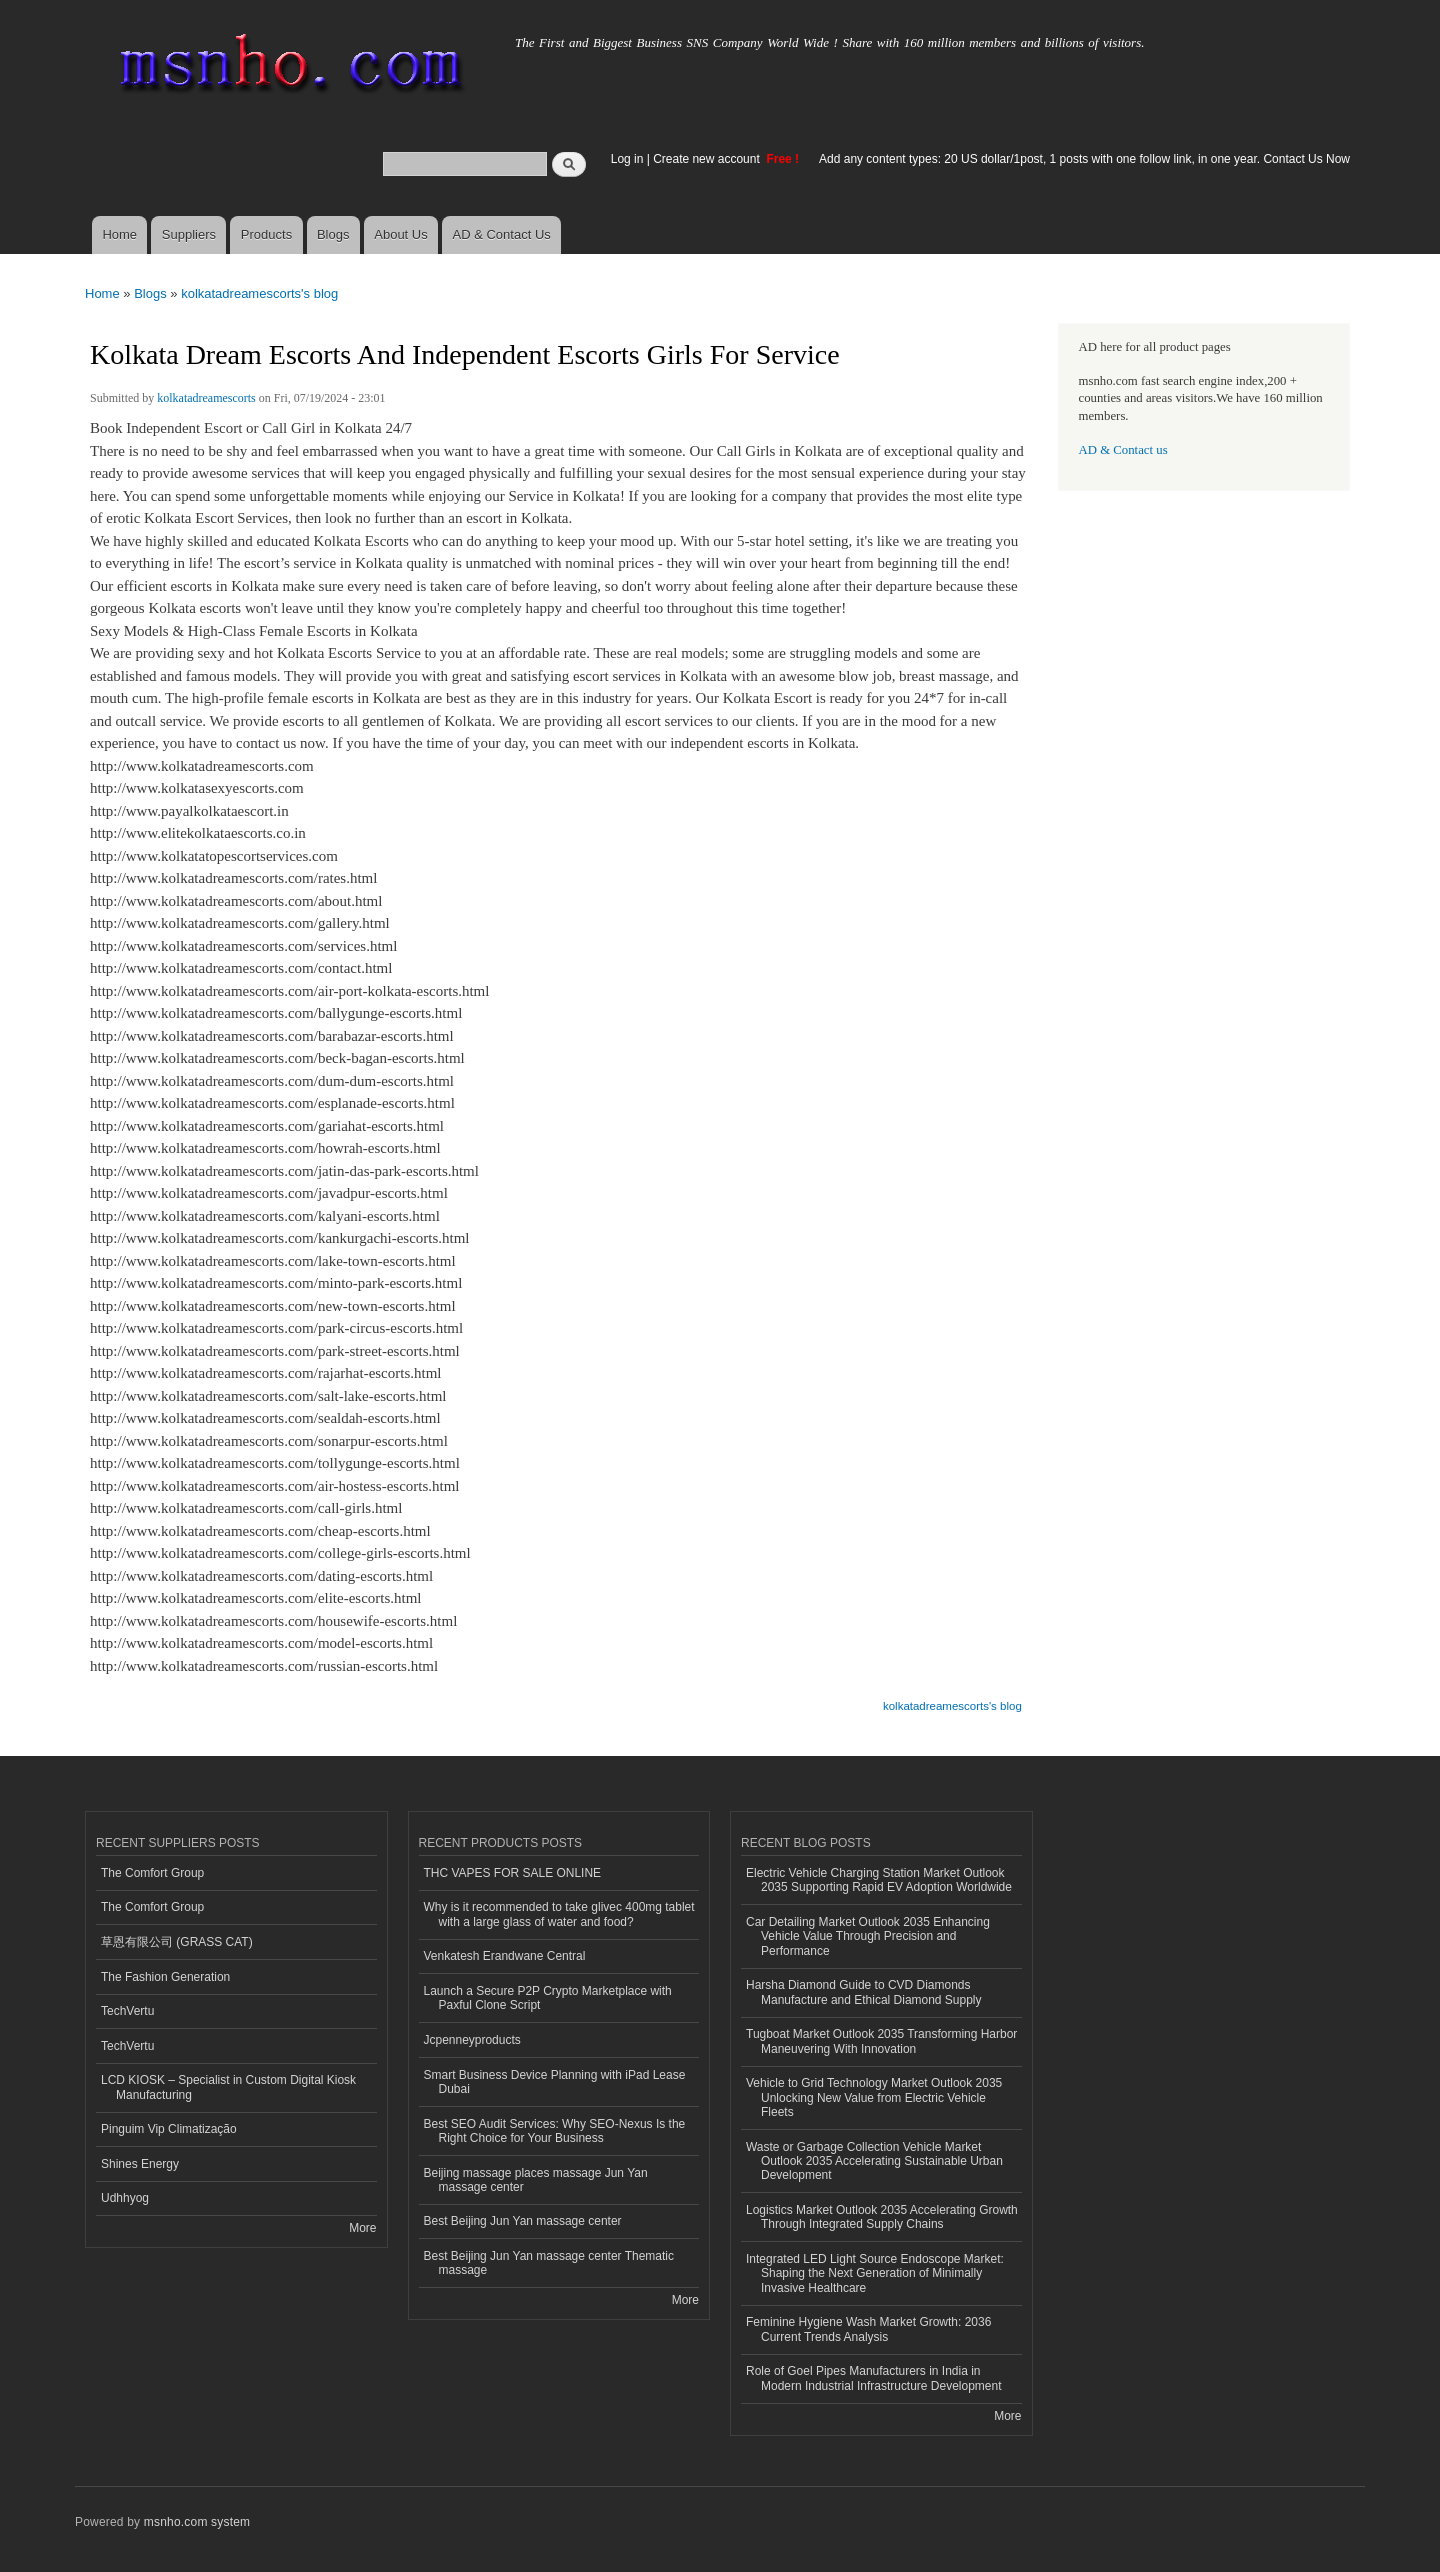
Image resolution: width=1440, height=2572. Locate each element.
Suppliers (189, 234)
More (362, 2228)
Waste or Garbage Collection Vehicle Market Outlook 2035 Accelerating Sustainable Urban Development (874, 2161)
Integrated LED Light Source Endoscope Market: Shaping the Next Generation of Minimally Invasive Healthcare (875, 2273)
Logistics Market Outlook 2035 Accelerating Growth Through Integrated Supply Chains (882, 2217)
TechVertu (127, 2011)
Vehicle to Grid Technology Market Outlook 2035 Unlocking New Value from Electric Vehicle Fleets (874, 2097)
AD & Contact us (1123, 450)
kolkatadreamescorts (206, 398)
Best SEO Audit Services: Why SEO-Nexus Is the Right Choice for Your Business (555, 2131)
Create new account (708, 159)
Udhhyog (125, 2198)
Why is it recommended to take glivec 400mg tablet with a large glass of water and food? (559, 1914)
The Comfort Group (152, 1873)
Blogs (333, 234)
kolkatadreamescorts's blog (259, 293)
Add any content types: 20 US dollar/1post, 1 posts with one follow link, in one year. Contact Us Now (1084, 159)
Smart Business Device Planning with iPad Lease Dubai (555, 2082)
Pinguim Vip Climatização (169, 2129)
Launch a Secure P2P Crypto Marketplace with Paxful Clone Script (548, 1998)
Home (119, 234)
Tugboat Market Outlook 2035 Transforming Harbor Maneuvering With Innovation (881, 2041)
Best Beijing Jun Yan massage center (523, 2221)
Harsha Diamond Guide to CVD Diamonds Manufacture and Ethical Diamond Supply (864, 1992)
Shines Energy (140, 2164)
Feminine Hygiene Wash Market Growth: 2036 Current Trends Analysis (868, 2329)
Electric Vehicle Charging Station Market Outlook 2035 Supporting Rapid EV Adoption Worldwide (879, 1880)
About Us (400, 234)
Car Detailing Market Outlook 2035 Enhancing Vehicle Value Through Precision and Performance (868, 1936)
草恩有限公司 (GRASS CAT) (177, 1942)
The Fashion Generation (165, 1977)
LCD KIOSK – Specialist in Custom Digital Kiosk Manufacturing (228, 2087)
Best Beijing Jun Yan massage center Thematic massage (549, 2263)
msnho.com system (197, 2522)
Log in (627, 159)
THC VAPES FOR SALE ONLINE (513, 1873)
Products (266, 234)
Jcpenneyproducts (472, 2040)
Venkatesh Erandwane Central (505, 1956)
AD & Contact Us (502, 234)
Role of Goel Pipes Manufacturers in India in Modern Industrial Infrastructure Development (873, 2378)
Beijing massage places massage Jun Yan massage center (536, 2180)
